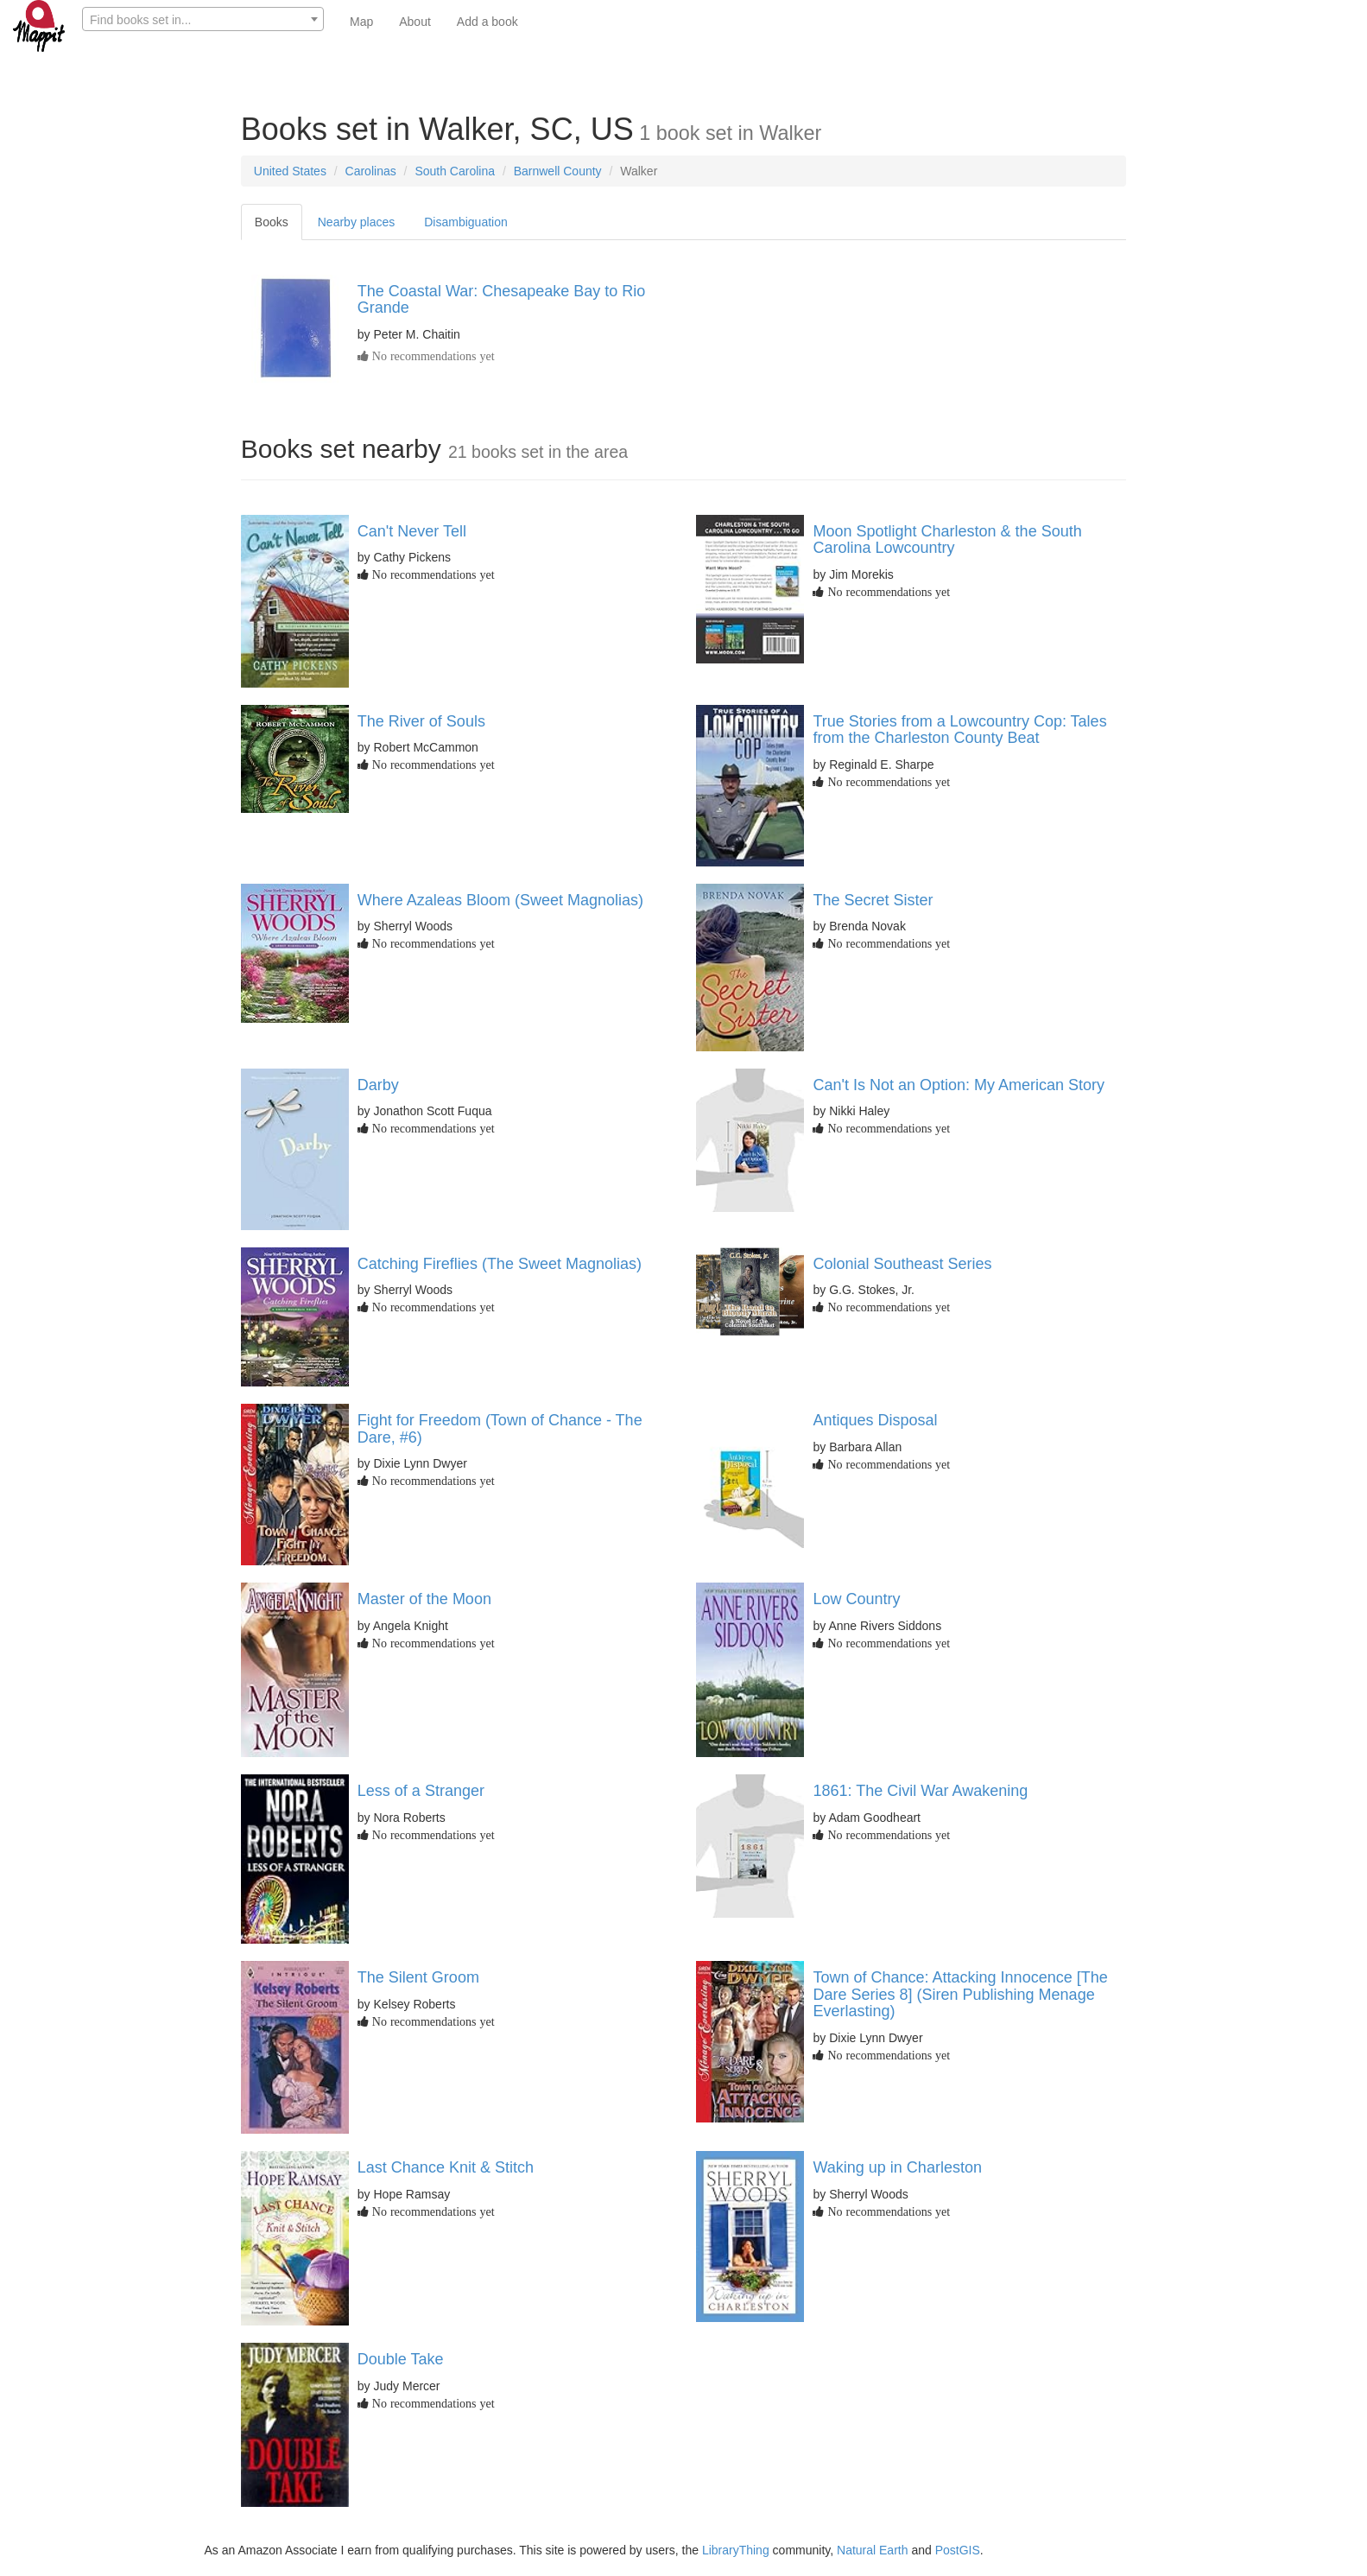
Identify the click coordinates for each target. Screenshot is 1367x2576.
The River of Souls (421, 721)
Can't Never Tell (412, 531)
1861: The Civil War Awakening (920, 1790)
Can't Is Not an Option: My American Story (958, 1085)
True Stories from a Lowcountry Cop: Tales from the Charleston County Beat (959, 730)
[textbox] (203, 20)
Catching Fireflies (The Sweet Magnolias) (500, 1263)
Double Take (401, 2359)
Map (361, 22)
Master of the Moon (424, 1599)
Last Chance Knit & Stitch (446, 2167)
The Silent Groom (418, 1977)
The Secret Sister (873, 900)
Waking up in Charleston (897, 2167)
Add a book (487, 22)
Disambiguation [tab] (466, 222)
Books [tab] (271, 222)
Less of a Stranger (421, 1790)
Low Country (856, 1599)
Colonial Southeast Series (902, 1263)
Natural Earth (872, 2550)
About (415, 22)
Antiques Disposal (875, 1420)
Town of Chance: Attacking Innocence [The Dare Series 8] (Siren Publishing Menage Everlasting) (960, 1995)
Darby (378, 1085)
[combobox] (203, 19)
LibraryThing (735, 2550)
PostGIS (957, 2550)
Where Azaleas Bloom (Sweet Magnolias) (500, 900)
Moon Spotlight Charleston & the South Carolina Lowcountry (947, 540)
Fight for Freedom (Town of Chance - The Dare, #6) (500, 1429)
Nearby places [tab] (357, 222)
